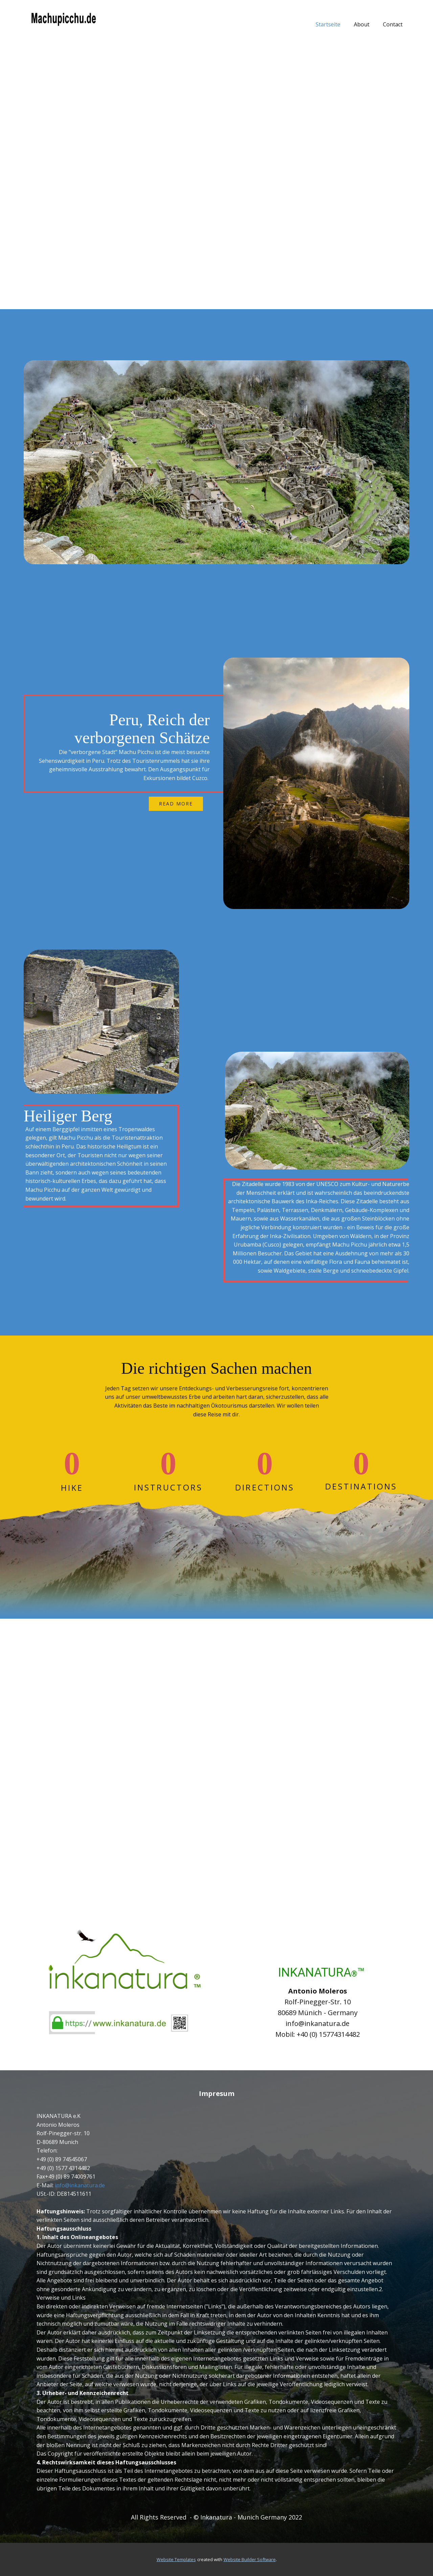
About (361, 24)
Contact (393, 24)
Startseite (328, 24)
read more (176, 803)
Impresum (216, 2093)
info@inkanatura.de (80, 2185)
